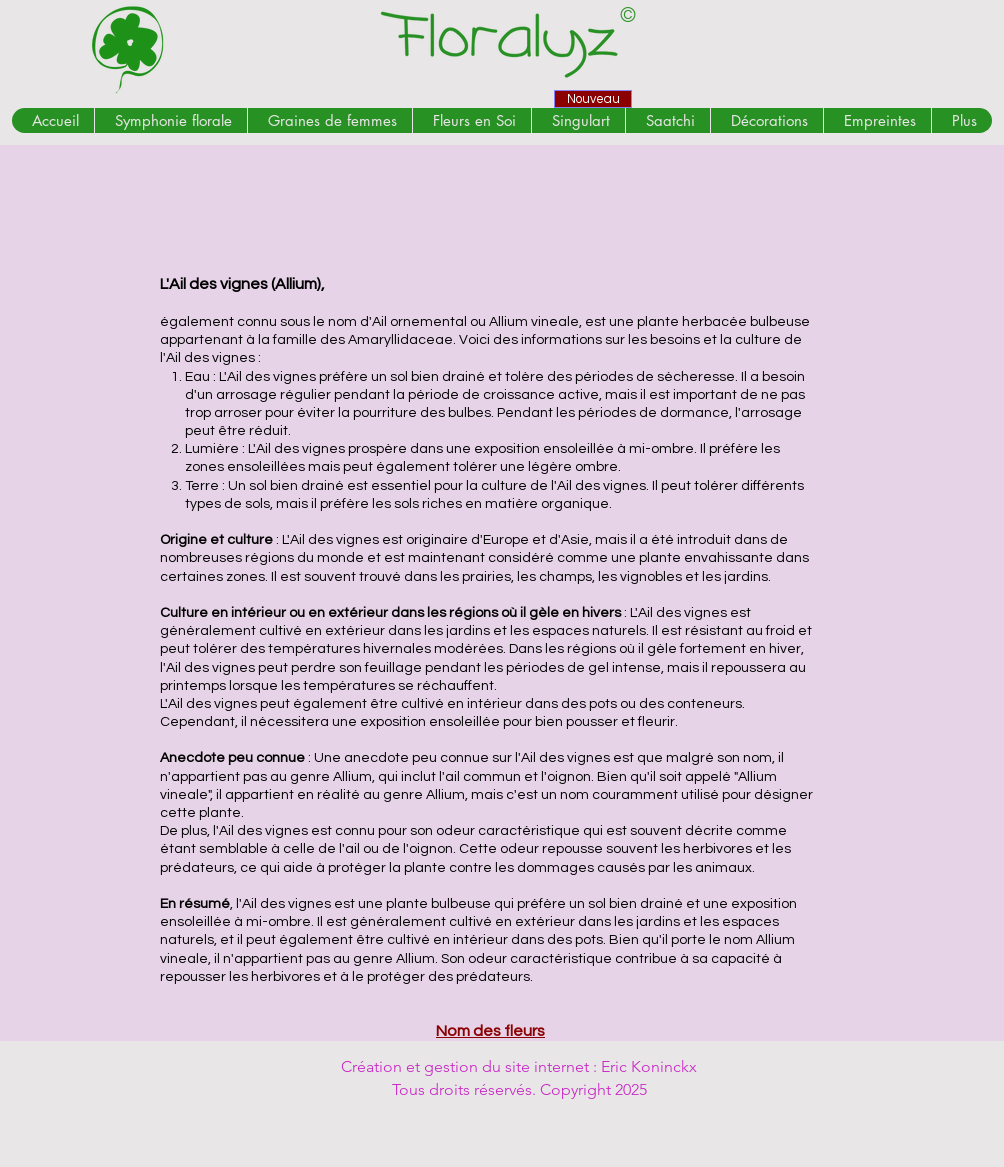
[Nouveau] (593, 99)
